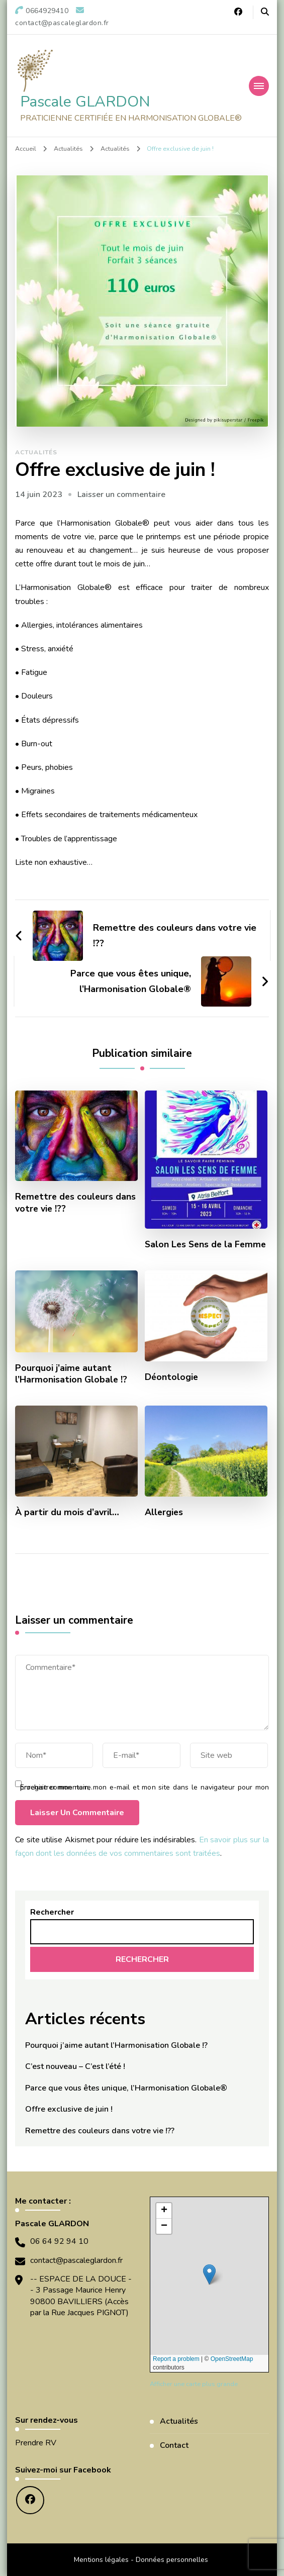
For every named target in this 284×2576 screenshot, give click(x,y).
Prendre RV (35, 2442)
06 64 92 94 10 (59, 2241)
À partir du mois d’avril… (67, 1512)
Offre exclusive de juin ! (69, 2109)
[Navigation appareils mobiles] (259, 86)
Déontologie (171, 1377)
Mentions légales (101, 2559)
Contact (174, 2445)
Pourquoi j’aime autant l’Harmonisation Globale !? (71, 1373)
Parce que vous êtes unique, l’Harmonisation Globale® (126, 2088)
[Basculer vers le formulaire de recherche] (265, 12)
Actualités (36, 452)
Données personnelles (172, 2559)
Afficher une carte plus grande (194, 2384)
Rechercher (52, 1912)
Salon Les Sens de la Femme (205, 1244)
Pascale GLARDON (85, 101)
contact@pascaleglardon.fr (76, 2260)
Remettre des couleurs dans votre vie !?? (75, 1202)
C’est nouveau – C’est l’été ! (75, 2066)
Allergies (164, 1512)
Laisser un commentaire (121, 494)
